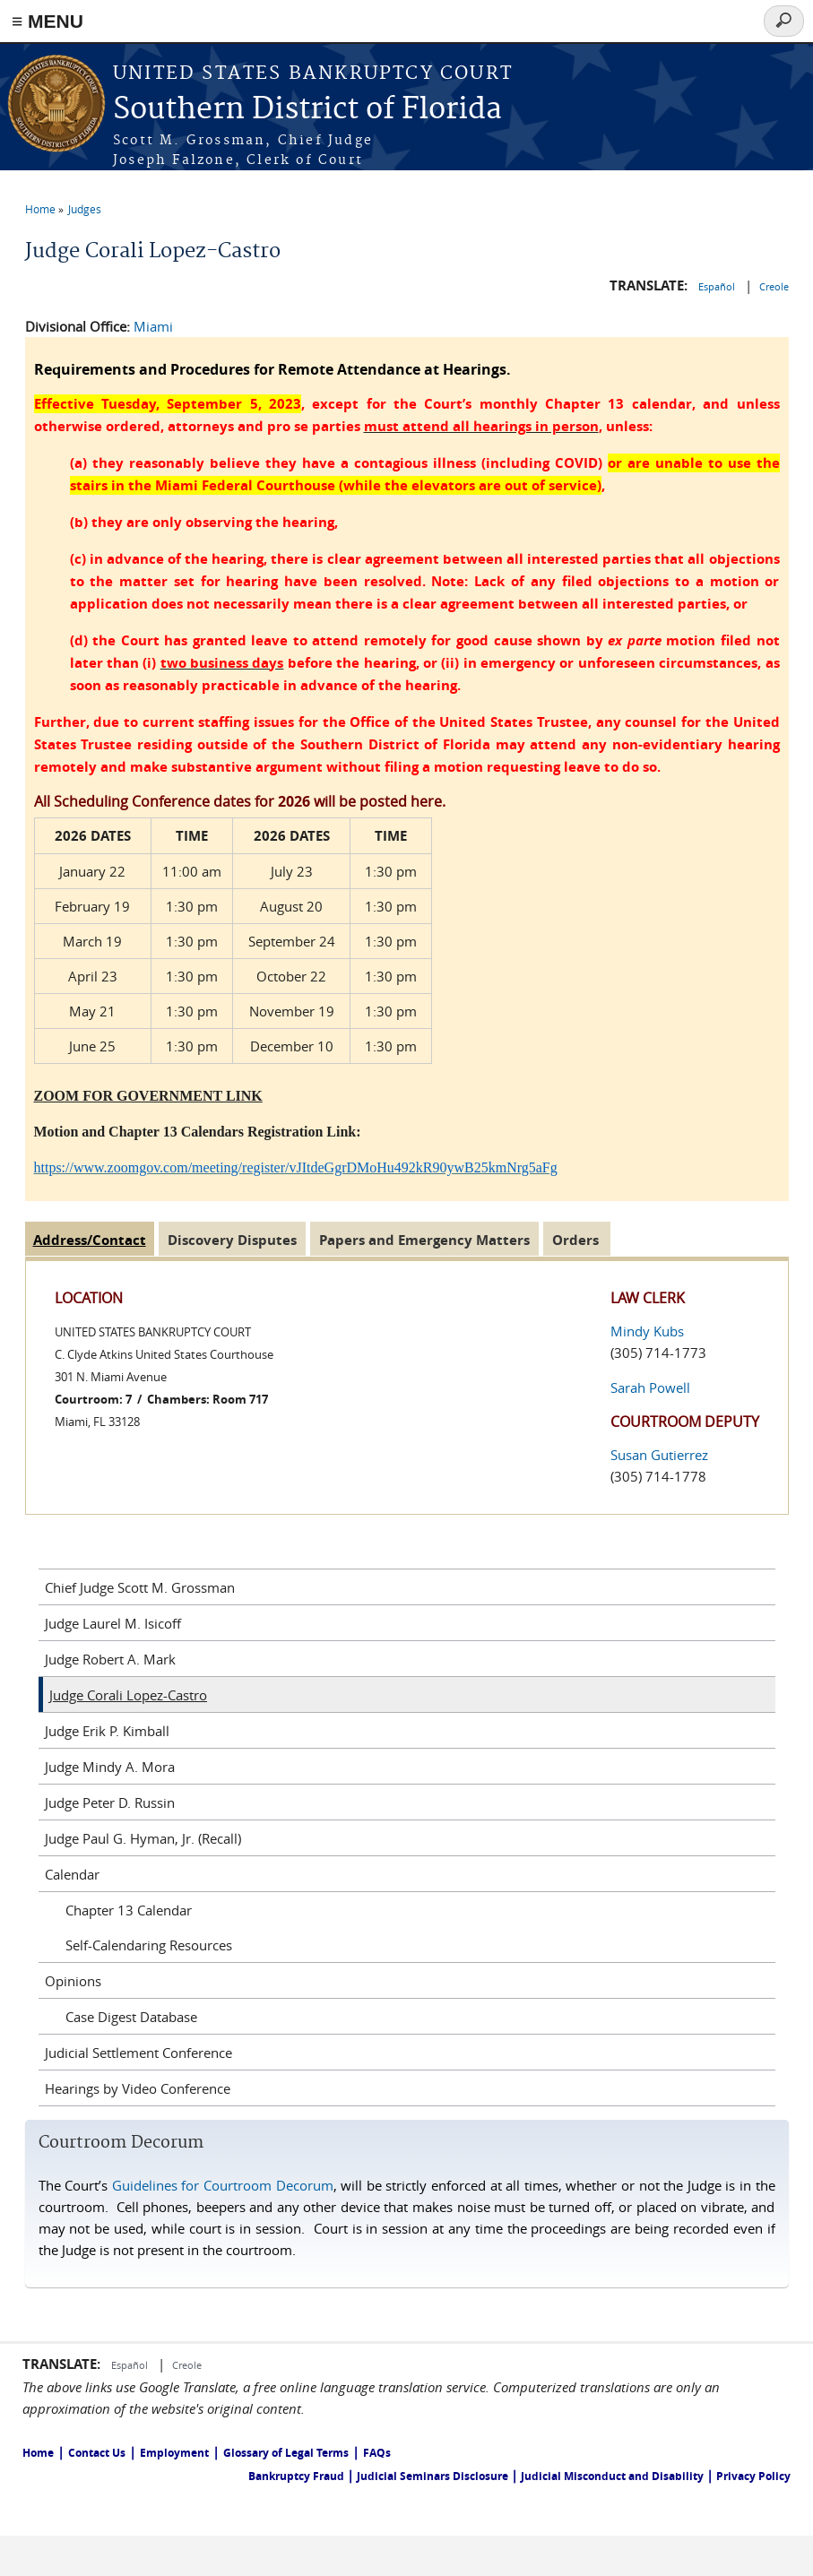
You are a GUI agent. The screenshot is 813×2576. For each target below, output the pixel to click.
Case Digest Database (131, 2017)
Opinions (73, 1981)
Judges (84, 209)
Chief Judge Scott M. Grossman (140, 1587)
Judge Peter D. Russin (110, 1802)
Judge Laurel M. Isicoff (113, 1623)
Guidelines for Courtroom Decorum (222, 2185)
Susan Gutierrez (659, 1455)
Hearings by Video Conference (137, 2088)
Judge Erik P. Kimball (107, 1731)
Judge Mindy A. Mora (110, 1767)
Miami (153, 326)
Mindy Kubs (647, 1331)
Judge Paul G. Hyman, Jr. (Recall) (143, 1838)
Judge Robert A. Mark (110, 1659)
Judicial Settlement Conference (138, 2053)
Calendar (72, 1874)
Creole (774, 286)
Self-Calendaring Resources (148, 1945)
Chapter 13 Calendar (128, 1910)
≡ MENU (47, 21)
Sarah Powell (650, 1387)
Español (718, 286)
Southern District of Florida (307, 109)
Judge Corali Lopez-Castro (128, 1695)
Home (40, 209)
